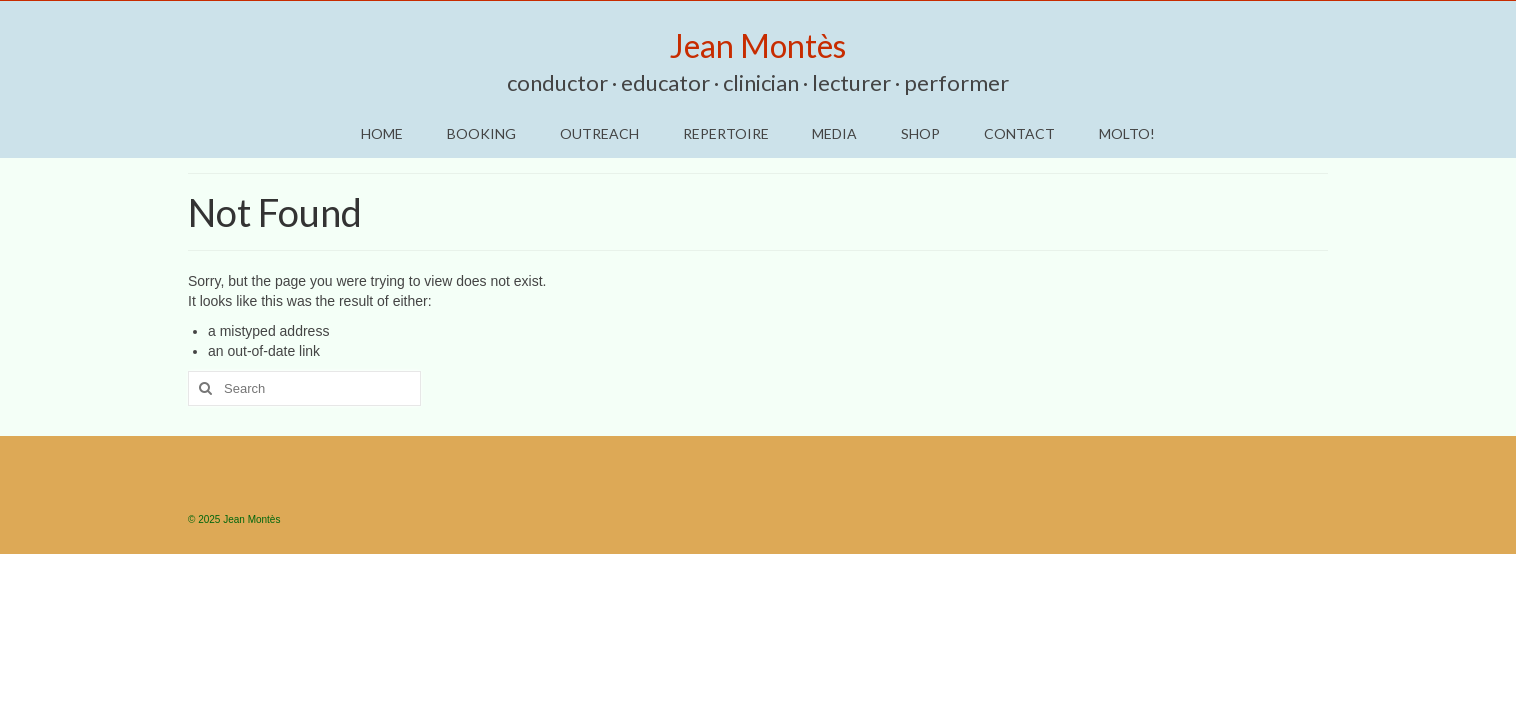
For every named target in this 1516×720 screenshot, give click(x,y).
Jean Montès (758, 45)
